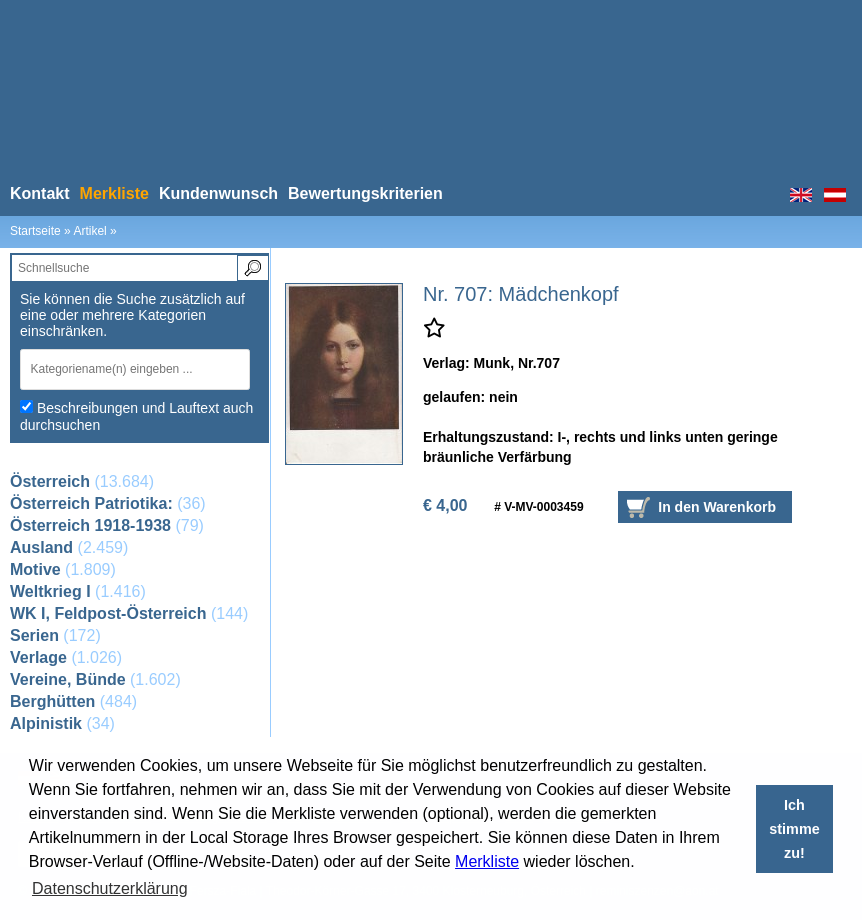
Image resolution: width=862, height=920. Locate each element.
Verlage (38, 657)
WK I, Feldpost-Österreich (108, 613)
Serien (34, 635)
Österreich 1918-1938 (90, 525)
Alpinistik (46, 723)
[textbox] (129, 368)
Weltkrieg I (50, 591)
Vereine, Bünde (68, 679)
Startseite (35, 231)
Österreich (50, 481)
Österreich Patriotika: (91, 503)
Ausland (41, 547)
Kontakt (40, 193)
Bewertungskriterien (365, 193)
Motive (35, 569)
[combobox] (139, 369)
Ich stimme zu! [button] (794, 829)
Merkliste (487, 861)
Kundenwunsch (218, 193)
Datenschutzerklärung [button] (110, 888)
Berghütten (52, 701)
